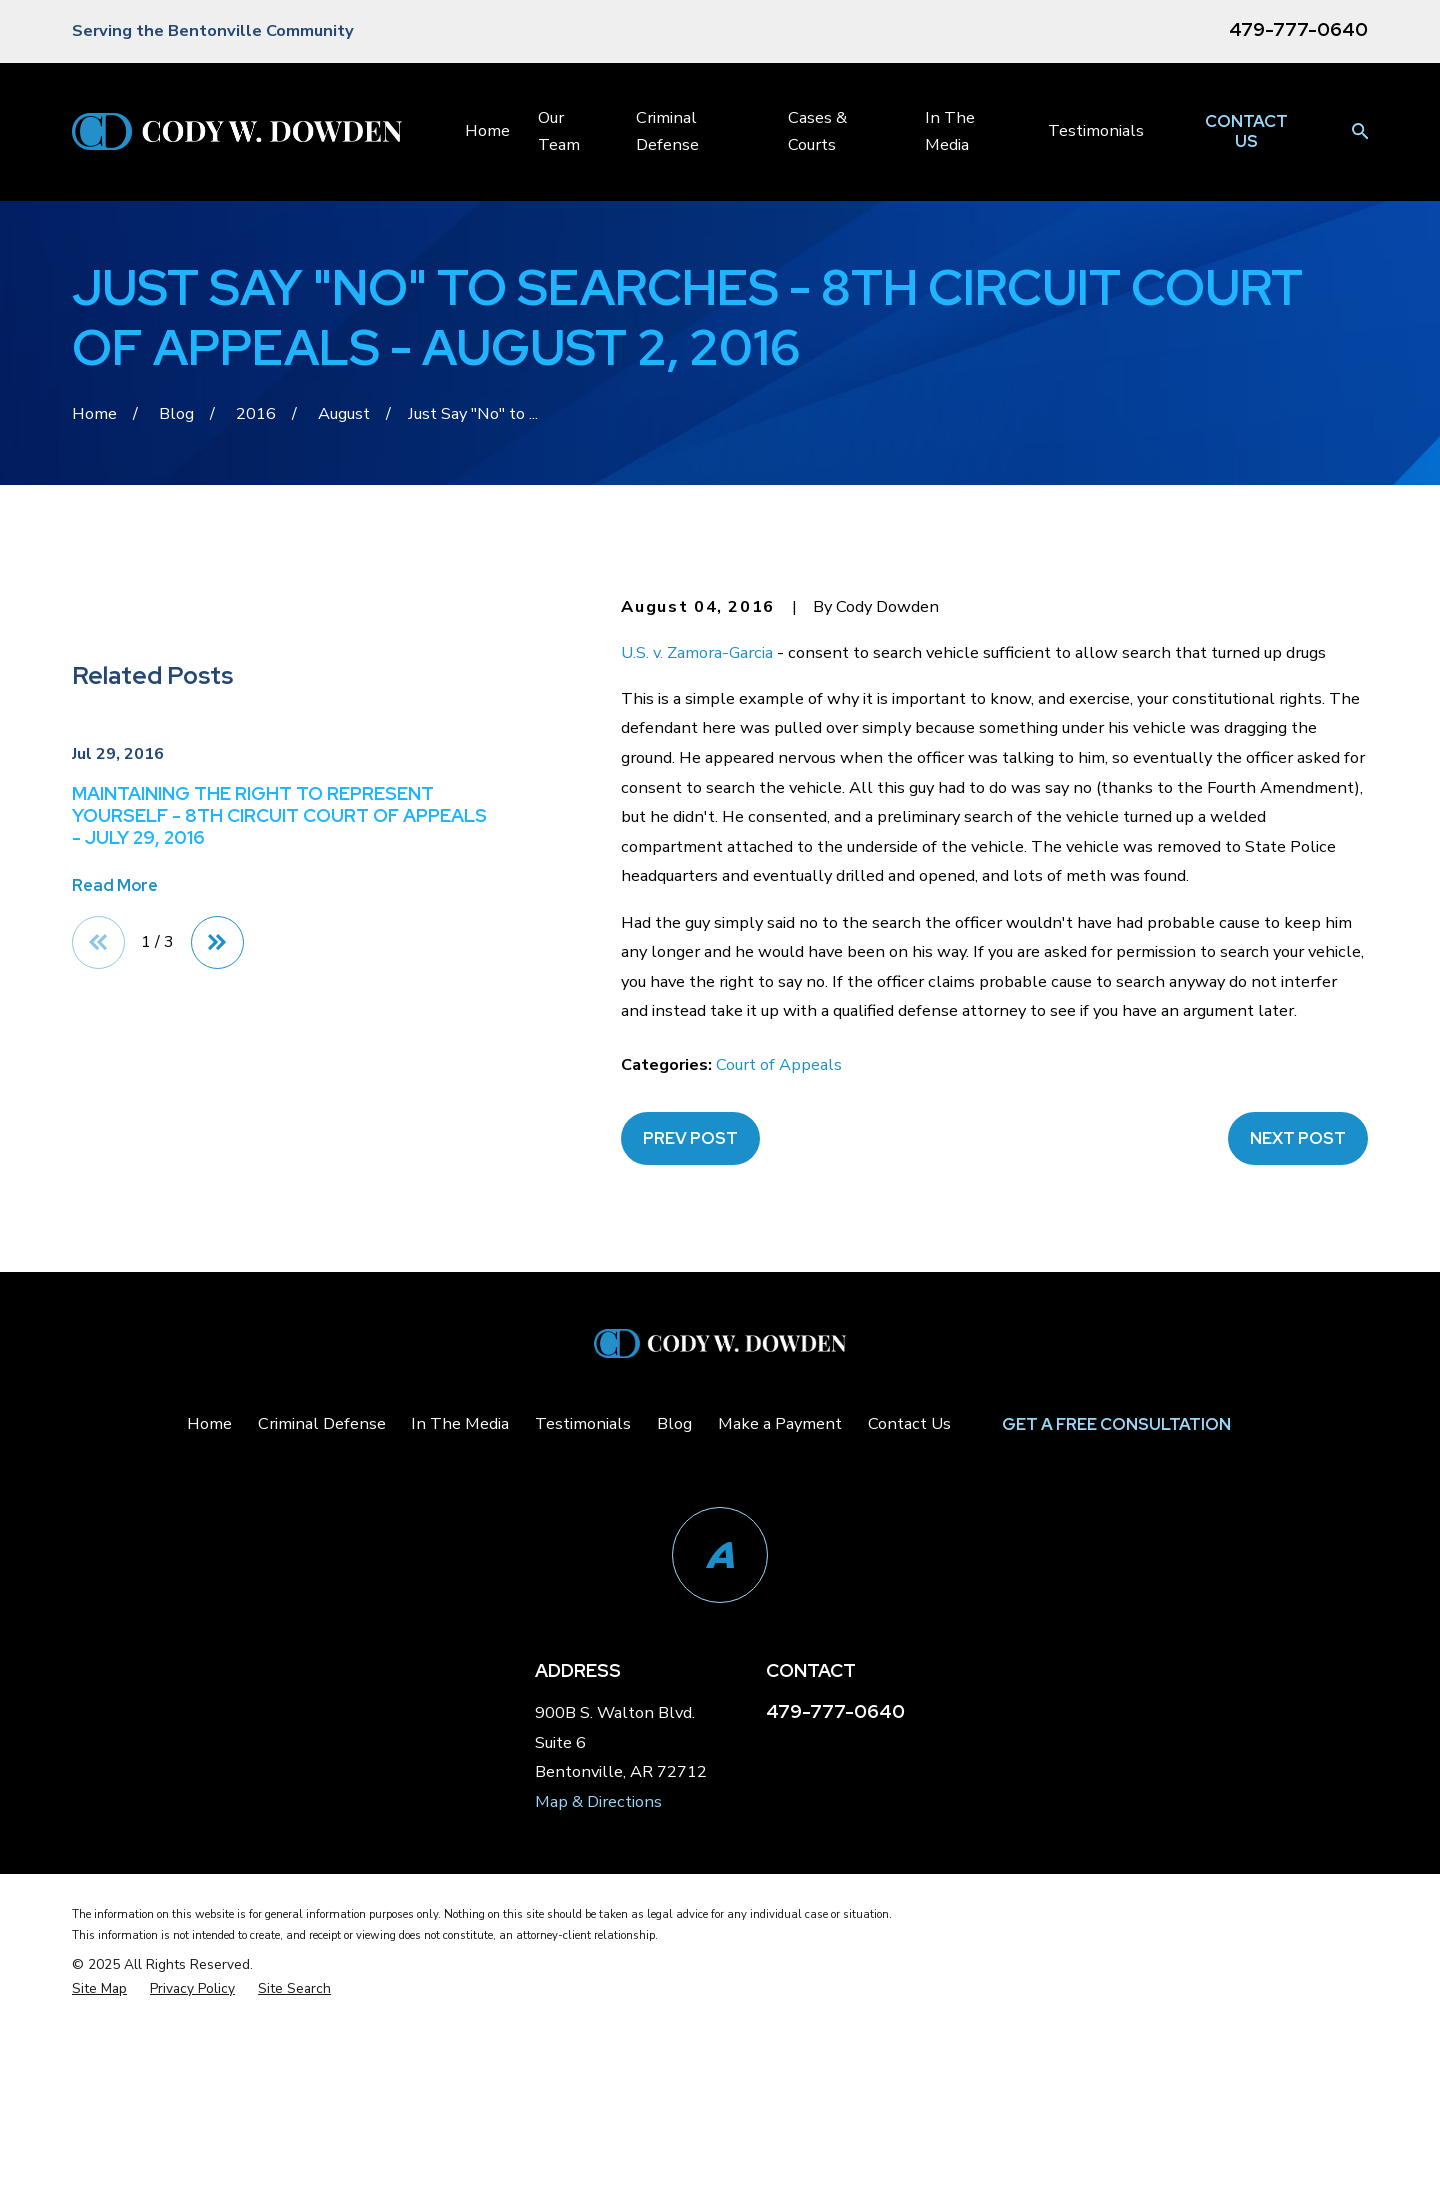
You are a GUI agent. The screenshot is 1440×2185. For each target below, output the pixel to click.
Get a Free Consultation (1116, 1648)
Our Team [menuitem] (559, 130)
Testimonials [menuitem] (1096, 130)
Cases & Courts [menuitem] (817, 130)
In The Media (460, 1648)
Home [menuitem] (487, 130)
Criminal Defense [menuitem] (667, 130)
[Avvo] (720, 1780)
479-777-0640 (1298, 29)
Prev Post (690, 1138)
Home (209, 1648)
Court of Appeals (779, 1064)
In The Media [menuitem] (950, 130)
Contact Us (1246, 131)
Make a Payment (780, 1648)
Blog (674, 1648)
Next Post (1298, 1138)
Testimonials (583, 1648)
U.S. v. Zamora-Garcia (697, 652)
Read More (115, 1306)
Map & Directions (598, 2026)
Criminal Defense (322, 1648)
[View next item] (217, 1363)
